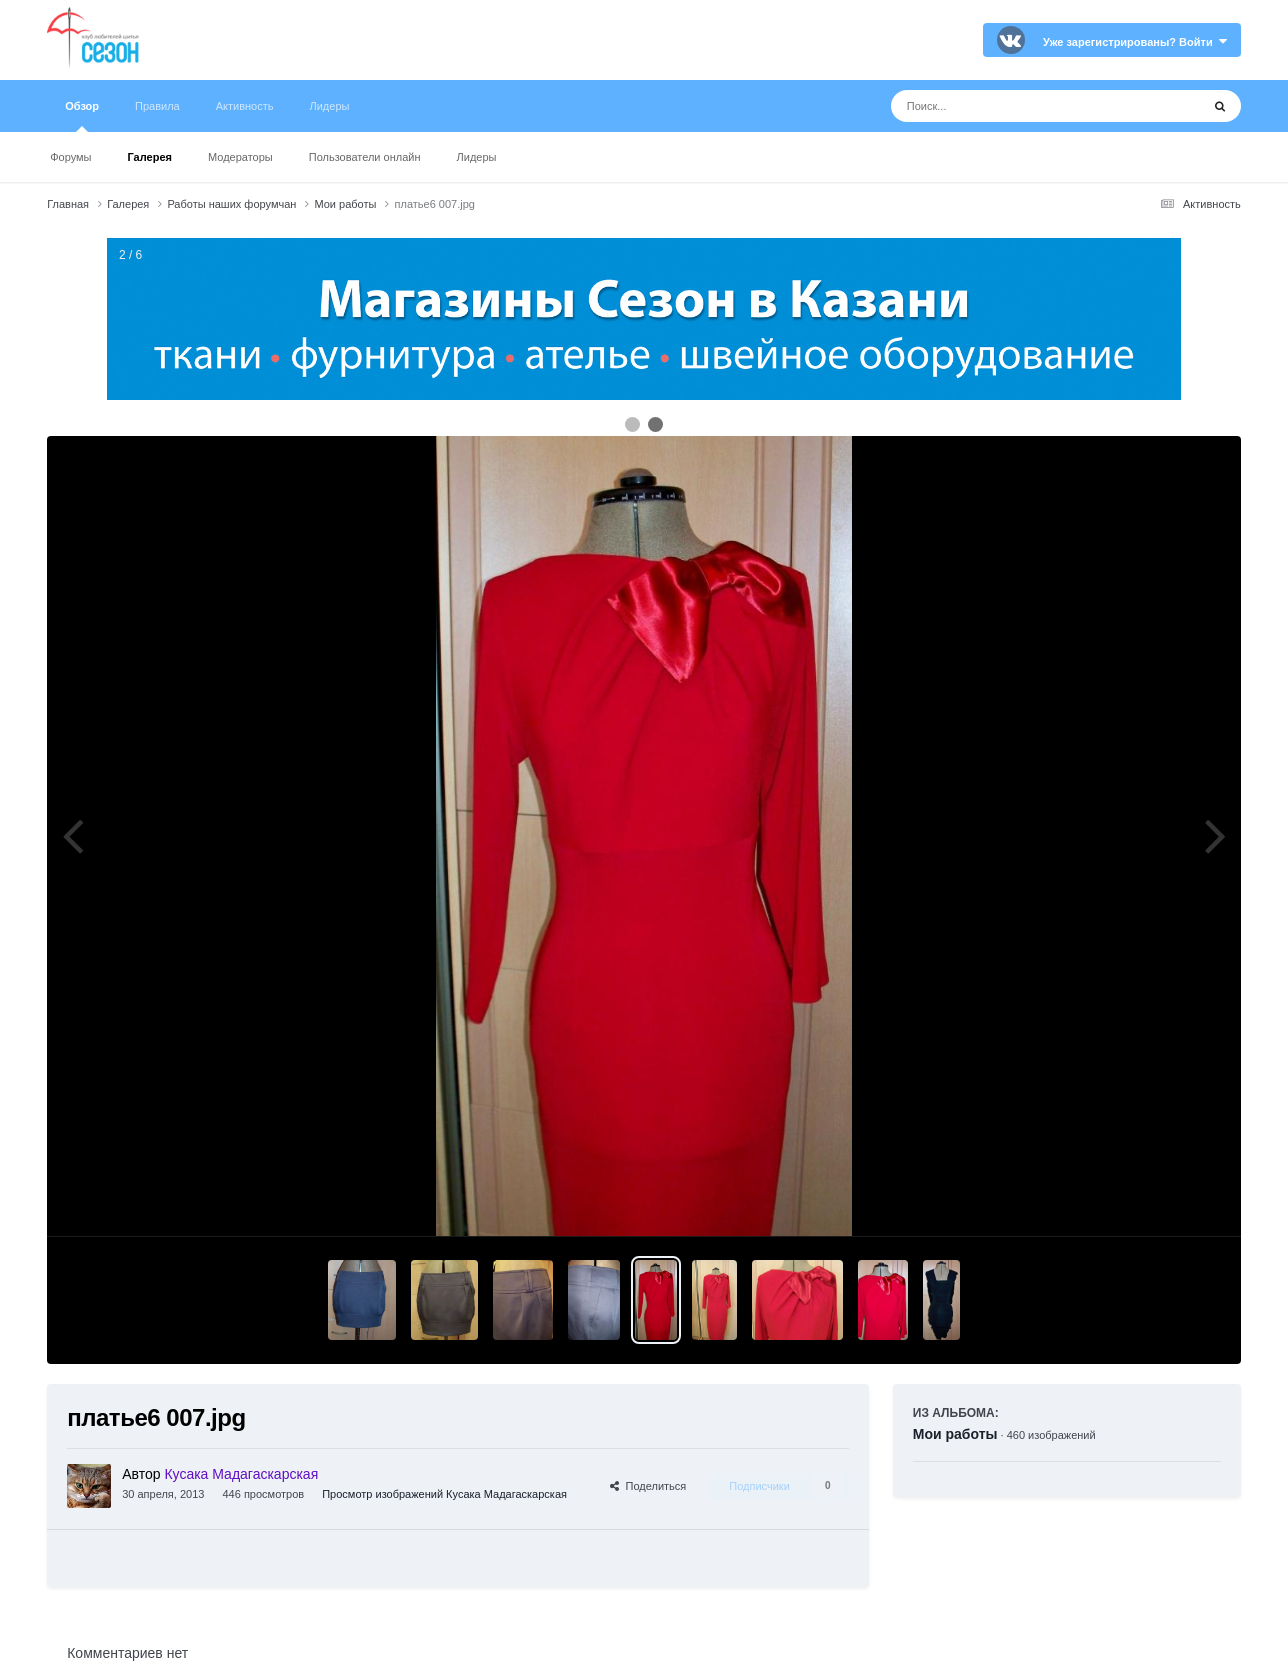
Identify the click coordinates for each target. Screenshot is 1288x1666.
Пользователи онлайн (365, 157)
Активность (245, 106)
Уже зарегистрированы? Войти (1135, 42)
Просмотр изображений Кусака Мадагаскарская (444, 1494)
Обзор (82, 116)
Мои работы (955, 1434)
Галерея (150, 157)
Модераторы (240, 157)
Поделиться (648, 1486)
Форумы (70, 157)
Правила (157, 106)
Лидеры (477, 157)
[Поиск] (1008, 106)
